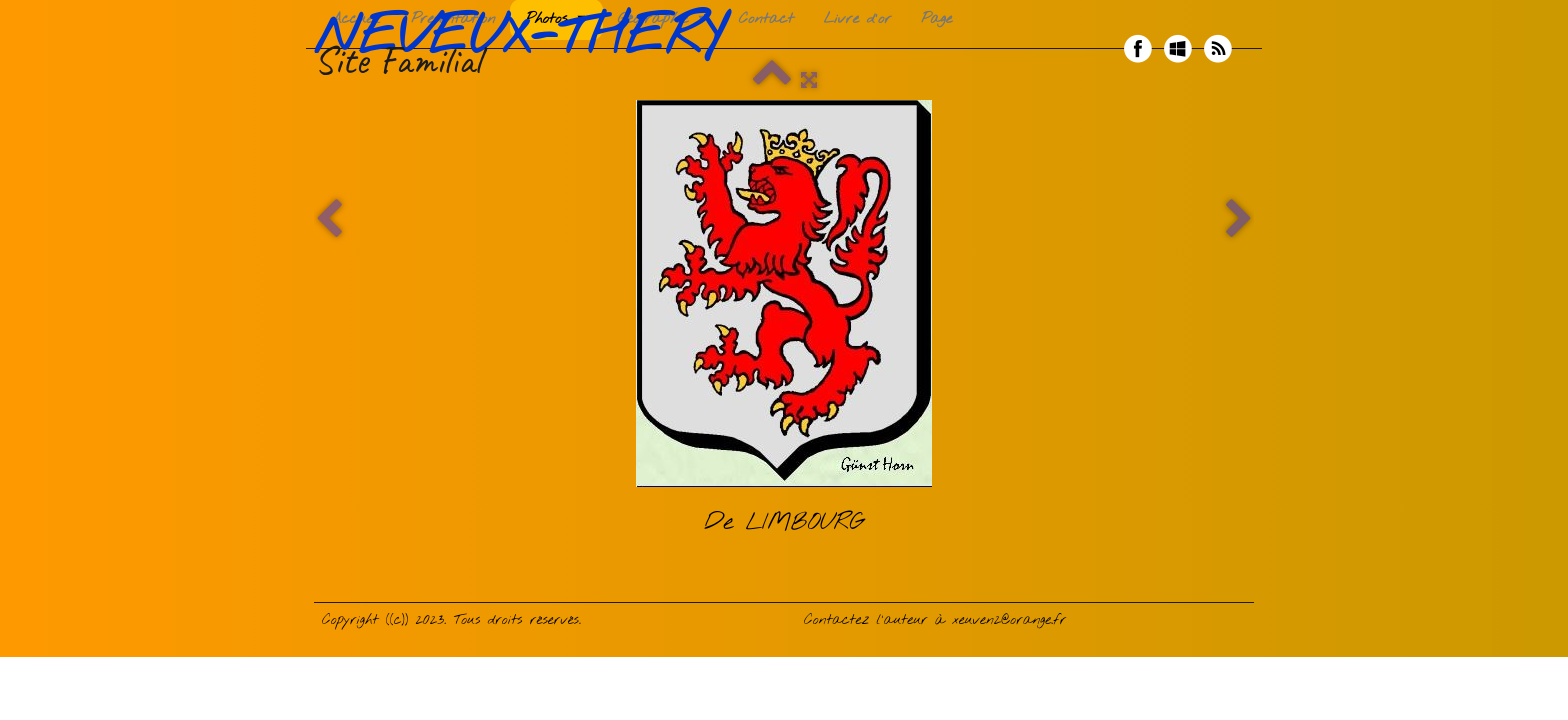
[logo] (526, 49)
